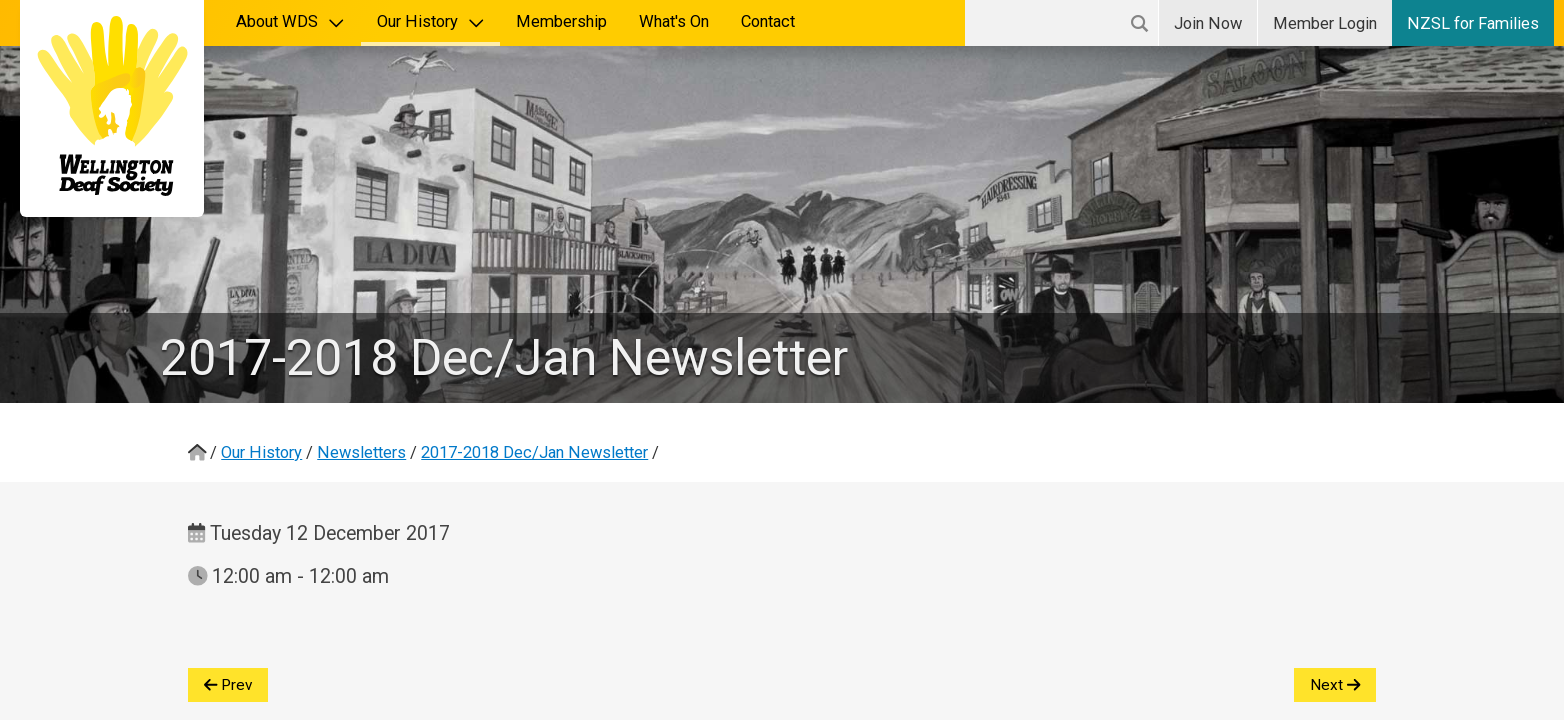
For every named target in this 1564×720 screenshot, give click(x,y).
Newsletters (361, 452)
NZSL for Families (1473, 23)
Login (1325, 23)
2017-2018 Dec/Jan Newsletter (534, 452)
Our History (431, 21)
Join (1208, 23)
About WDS (290, 21)
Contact (768, 21)
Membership (561, 21)
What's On (674, 21)
